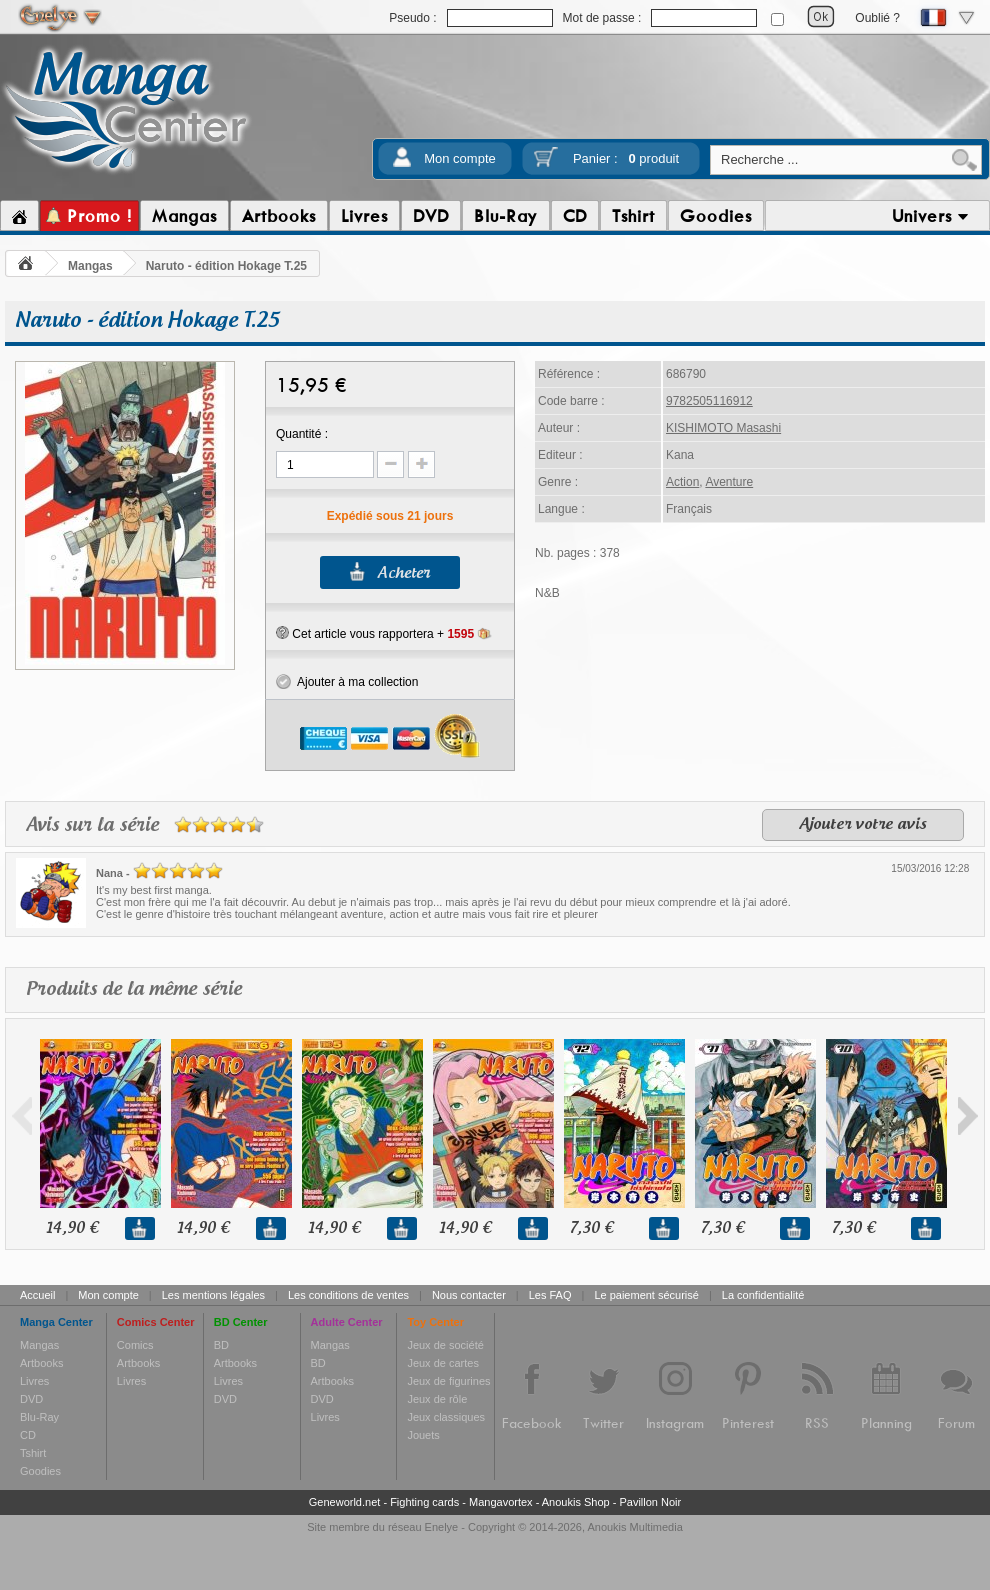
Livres (34, 1381)
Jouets (423, 1435)
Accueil (37, 1295)
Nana (109, 873)
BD (221, 1345)
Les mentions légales (213, 1295)
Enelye (442, 1527)
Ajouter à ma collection (347, 682)
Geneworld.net (345, 1502)
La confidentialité (763, 1295)
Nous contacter (469, 1295)
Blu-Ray (39, 1417)
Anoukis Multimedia (634, 1527)
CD (28, 1435)
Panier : (626, 158)
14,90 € (72, 1228)
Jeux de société (445, 1345)
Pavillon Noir (650, 1502)
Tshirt (33, 1453)
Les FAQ (550, 1295)
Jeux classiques (446, 1417)
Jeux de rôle (437, 1399)
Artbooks (41, 1363)
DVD (31, 1399)
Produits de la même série (134, 989)
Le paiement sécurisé (646, 1295)
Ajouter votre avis (863, 825)
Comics (135, 1345)
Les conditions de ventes (348, 1295)
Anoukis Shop (576, 1502)
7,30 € (591, 1228)
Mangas (90, 266)
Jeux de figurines (448, 1381)
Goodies (40, 1471)
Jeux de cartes (443, 1363)
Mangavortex (501, 1502)
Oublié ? (877, 18)
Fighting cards (424, 1502)
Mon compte (460, 158)
